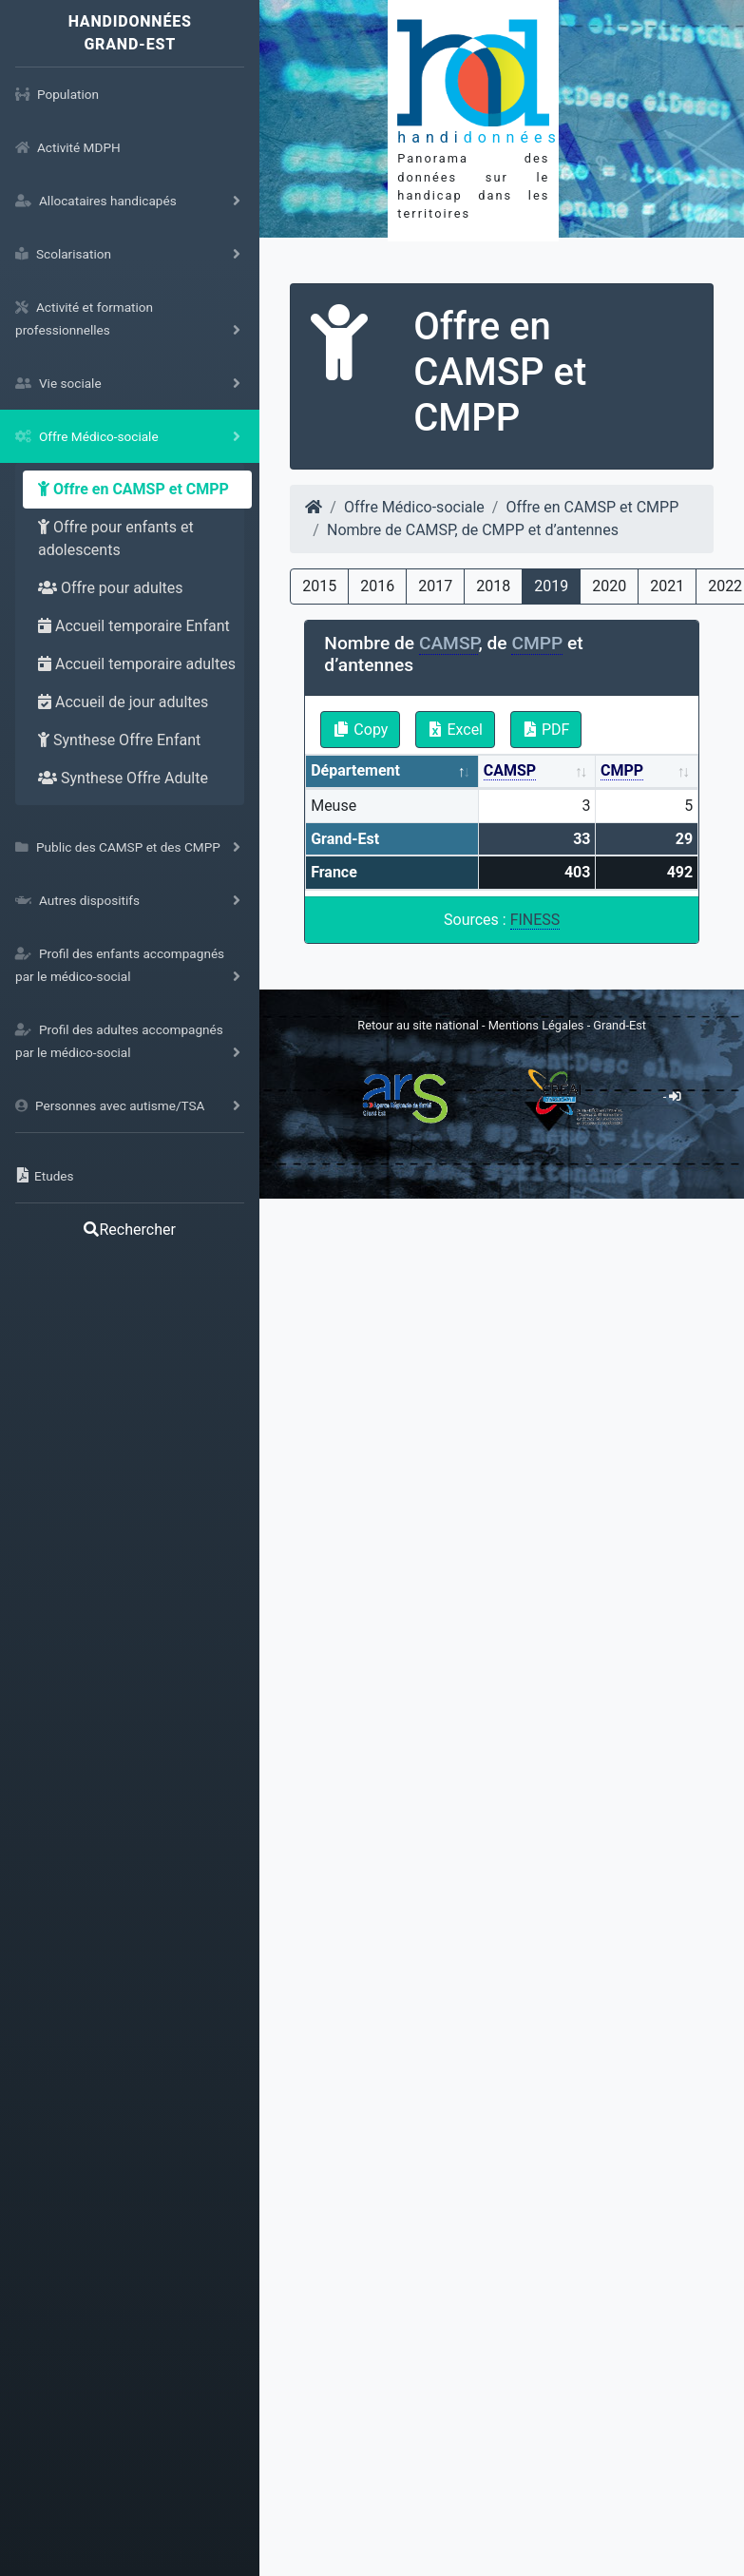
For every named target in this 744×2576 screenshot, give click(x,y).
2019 (551, 586)
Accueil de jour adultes (123, 702)
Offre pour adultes (110, 588)
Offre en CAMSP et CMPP (133, 489)
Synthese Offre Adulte (123, 778)
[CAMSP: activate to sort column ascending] (537, 772)
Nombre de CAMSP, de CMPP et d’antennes (473, 530)
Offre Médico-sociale (414, 507)
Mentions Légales (537, 1025)
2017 (435, 586)
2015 (319, 586)
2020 (609, 586)
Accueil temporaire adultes (137, 664)
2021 (667, 586)
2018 (493, 586)
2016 (377, 586)
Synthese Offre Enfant (119, 740)
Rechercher (129, 1230)
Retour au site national (417, 1025)
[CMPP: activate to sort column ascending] (647, 772)
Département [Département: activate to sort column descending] (355, 770)
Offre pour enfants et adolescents (116, 538)
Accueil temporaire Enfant (134, 626)
